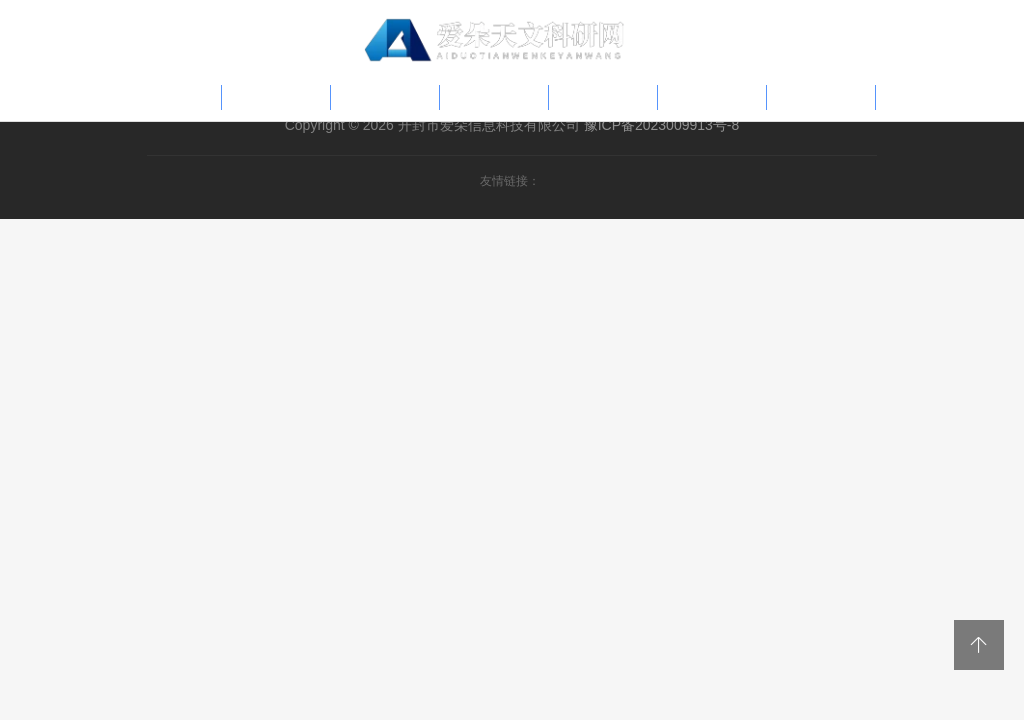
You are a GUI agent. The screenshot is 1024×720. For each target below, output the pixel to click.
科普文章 (276, 97)
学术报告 (603, 97)
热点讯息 (385, 97)
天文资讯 (712, 97)
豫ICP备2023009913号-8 (662, 125)
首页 (184, 97)
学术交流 (821, 97)
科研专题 (494, 97)
